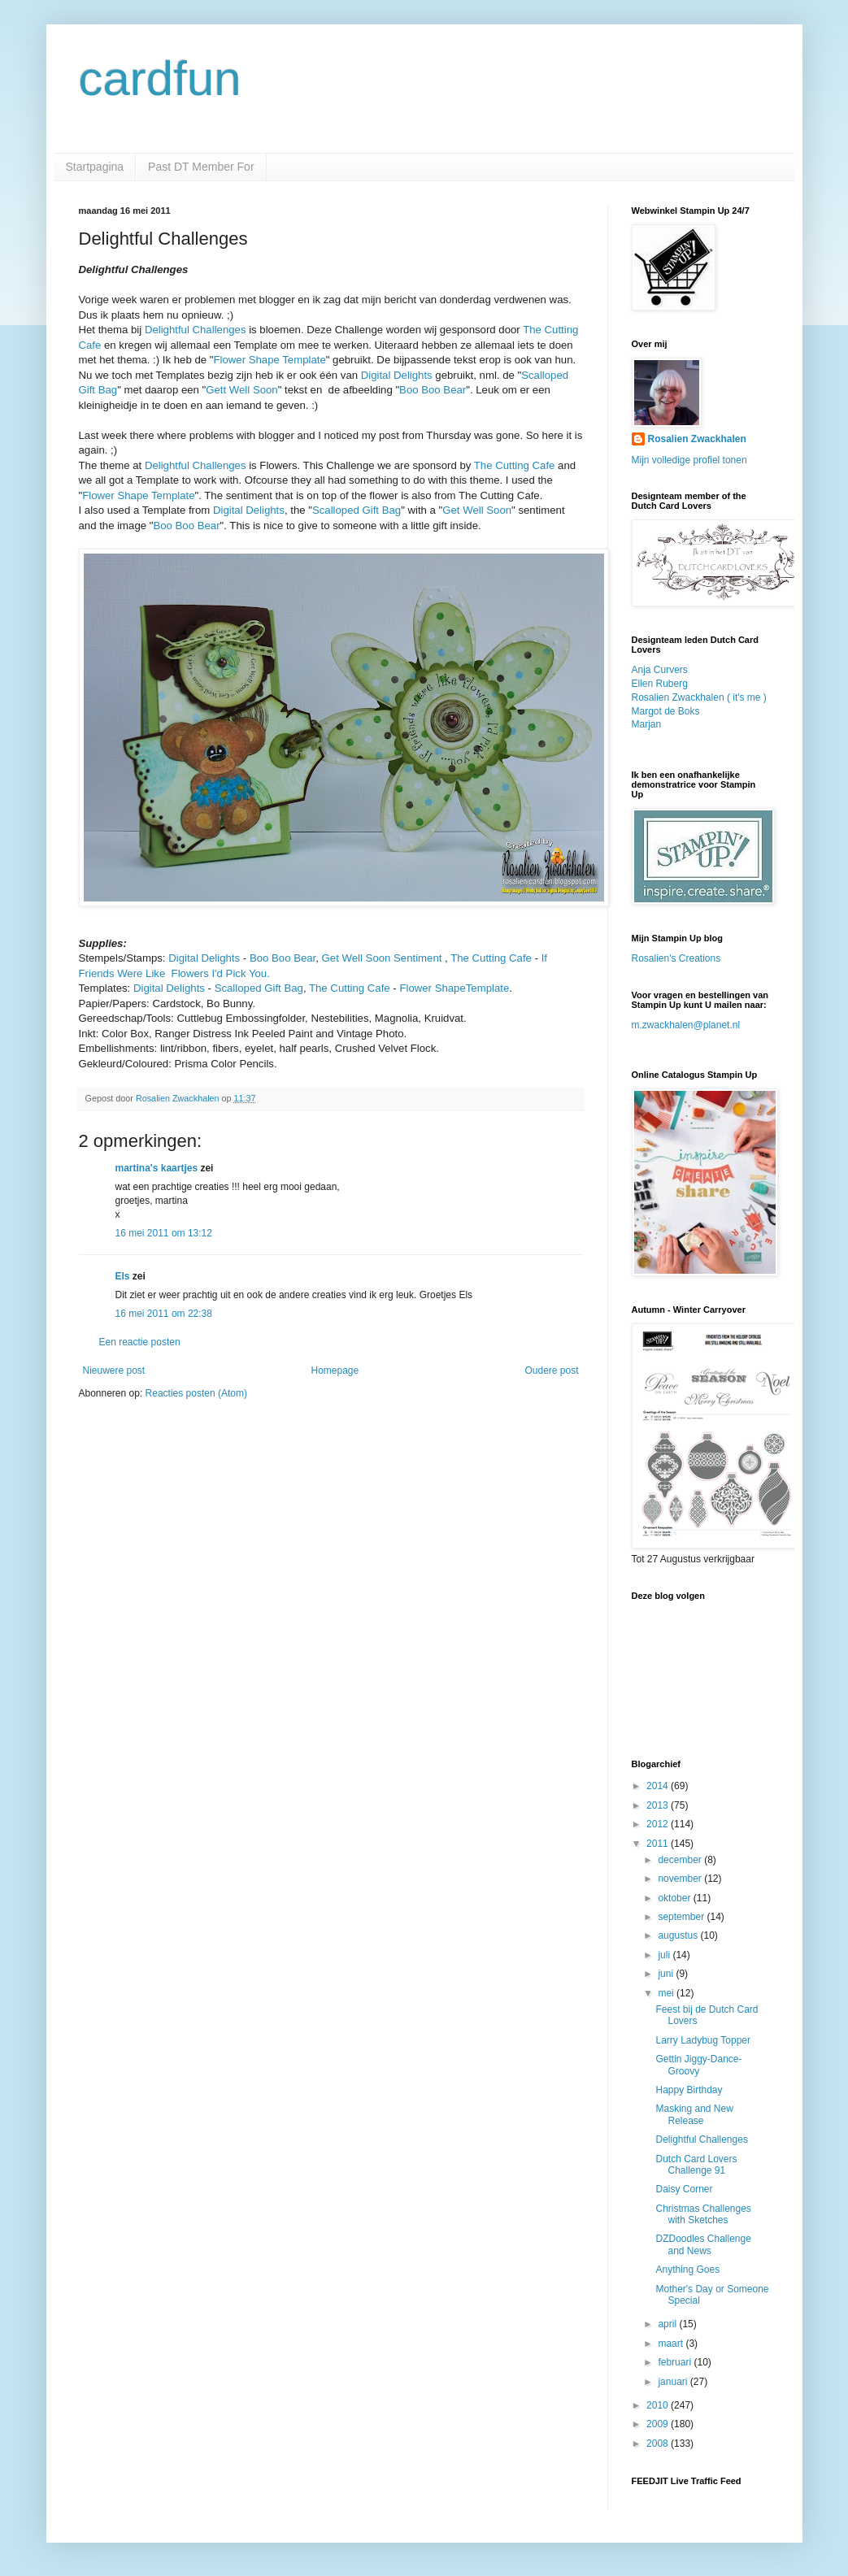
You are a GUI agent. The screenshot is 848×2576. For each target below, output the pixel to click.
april (668, 2324)
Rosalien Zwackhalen (697, 439)
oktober (675, 1898)
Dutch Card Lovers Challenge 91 (696, 2164)
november (681, 1878)
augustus (679, 1935)
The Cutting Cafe (514, 465)
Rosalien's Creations (676, 958)
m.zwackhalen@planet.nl (686, 1025)
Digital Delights (397, 375)
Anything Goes (687, 2269)
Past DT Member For (201, 166)
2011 (658, 1843)
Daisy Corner (683, 2189)
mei (667, 1993)
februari (676, 2362)
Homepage (335, 1370)
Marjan (647, 724)
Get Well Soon (476, 510)
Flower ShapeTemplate (454, 988)
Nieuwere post (114, 1370)
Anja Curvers (660, 669)
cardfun (160, 78)
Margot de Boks (666, 711)
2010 (658, 2405)
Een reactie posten (139, 1342)
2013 (658, 1805)
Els (122, 1276)
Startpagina (95, 166)
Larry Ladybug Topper (702, 2040)
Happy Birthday (688, 2090)
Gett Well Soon (241, 390)
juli (665, 1955)
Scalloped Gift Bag (356, 510)
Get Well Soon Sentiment (382, 958)
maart (671, 2343)
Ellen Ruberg (660, 683)
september (682, 1916)
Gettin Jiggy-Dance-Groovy (698, 2064)
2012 (658, 1824)
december (681, 1860)
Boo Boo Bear (432, 390)
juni (667, 1973)
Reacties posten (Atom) (196, 1393)
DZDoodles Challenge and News (702, 2244)
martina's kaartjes (156, 1168)
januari (673, 2381)
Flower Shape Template (269, 360)
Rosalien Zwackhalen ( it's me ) (699, 697)
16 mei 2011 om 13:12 (163, 1233)
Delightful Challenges (195, 330)
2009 (658, 2424)
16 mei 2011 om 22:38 (163, 1313)
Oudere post (551, 1370)
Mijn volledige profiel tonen (689, 460)
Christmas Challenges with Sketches (702, 2214)
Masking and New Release (694, 2114)
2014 (658, 1786)
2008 (658, 2443)
